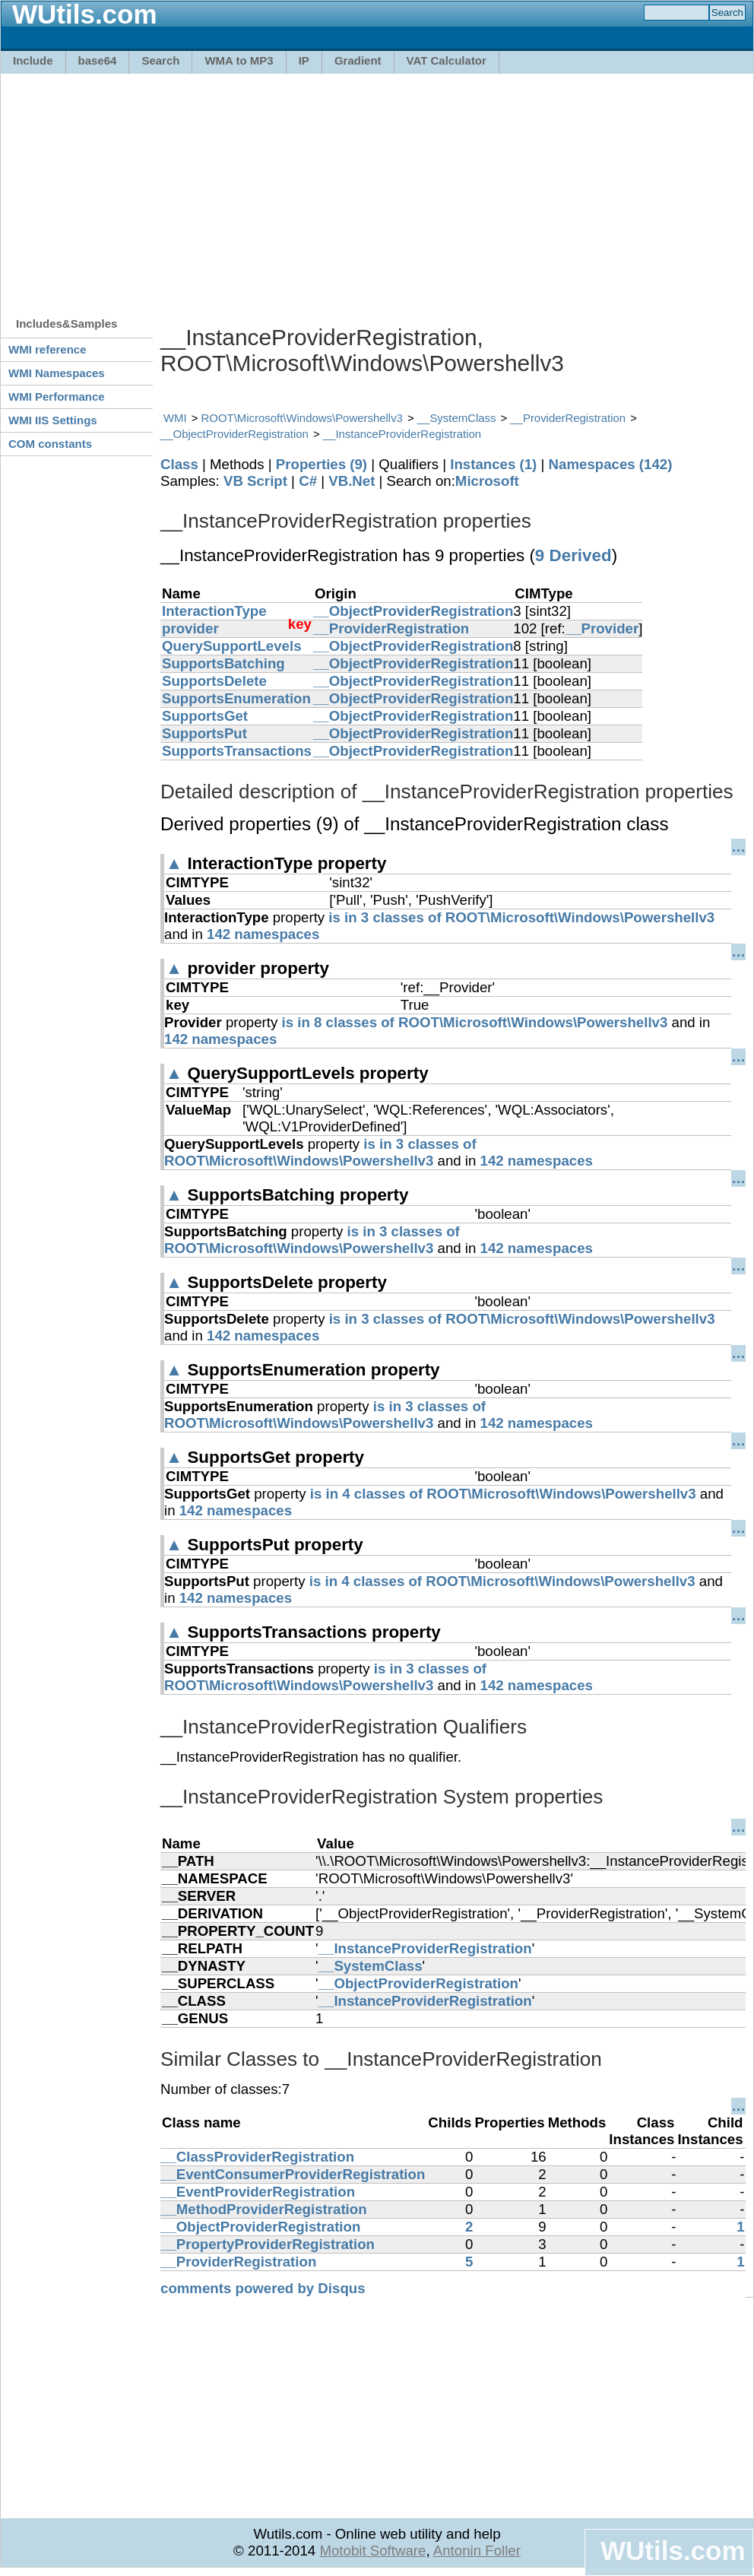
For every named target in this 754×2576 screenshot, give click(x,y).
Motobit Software (372, 2551)
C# (308, 481)
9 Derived (573, 555)
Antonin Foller (477, 2551)
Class (179, 464)
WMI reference (47, 349)
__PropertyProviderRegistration (267, 2244)
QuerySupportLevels (232, 646)
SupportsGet (205, 716)
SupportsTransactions (237, 751)
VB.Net (351, 481)
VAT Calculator (446, 60)
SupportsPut (204, 733)
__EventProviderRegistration (257, 2192)
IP (304, 60)
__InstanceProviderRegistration (402, 433)
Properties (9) (321, 464)
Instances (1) (493, 464)
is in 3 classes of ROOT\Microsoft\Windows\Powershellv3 (521, 917)
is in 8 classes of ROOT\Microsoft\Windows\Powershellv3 (475, 1022)
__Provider (602, 628)
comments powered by (263, 2288)
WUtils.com (672, 2550)
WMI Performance (56, 396)
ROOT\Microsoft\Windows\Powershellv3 (302, 417)
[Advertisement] (296, 187)
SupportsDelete (214, 681)
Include (33, 60)
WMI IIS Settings (52, 420)
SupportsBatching (223, 663)
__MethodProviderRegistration (263, 2209)
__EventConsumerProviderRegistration (292, 2174)
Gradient (358, 60)
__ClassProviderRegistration (257, 2157)
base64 (97, 60)
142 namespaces (263, 934)
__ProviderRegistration (568, 417)
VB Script (255, 481)
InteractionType (214, 611)
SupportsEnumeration (236, 698)
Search (160, 60)
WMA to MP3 (238, 60)
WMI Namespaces (56, 372)
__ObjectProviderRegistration (234, 433)
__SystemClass (456, 417)
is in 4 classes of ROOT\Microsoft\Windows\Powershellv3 (503, 1494)
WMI (175, 417)
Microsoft (487, 481)
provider (190, 628)
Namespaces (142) (611, 464)
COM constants (50, 443)
